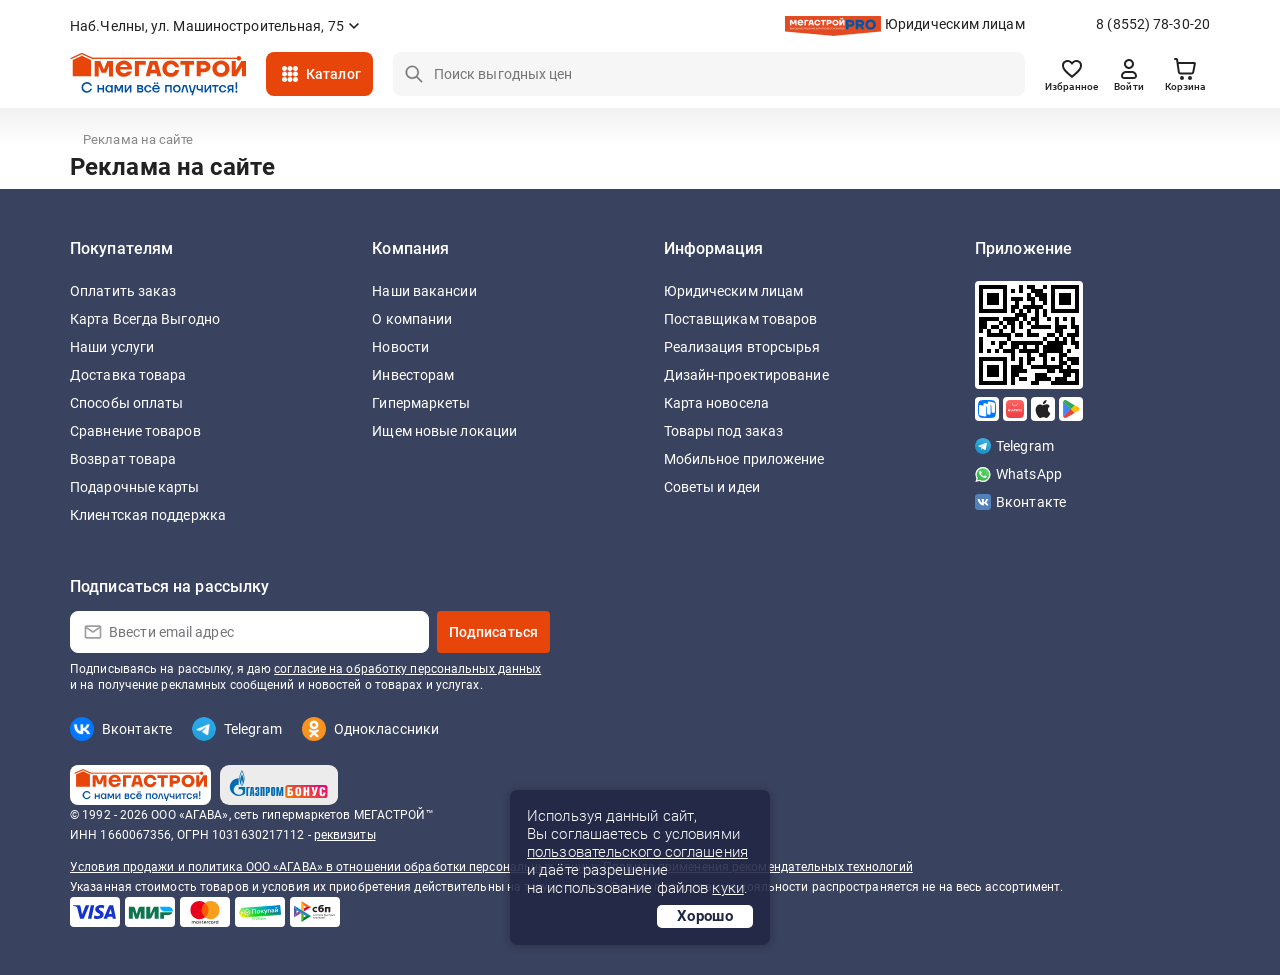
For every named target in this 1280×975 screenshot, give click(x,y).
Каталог (333, 74)
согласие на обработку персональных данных (407, 669)
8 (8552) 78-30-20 (1153, 24)
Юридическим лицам (955, 24)
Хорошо (705, 916)
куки (727, 888)
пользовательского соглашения (637, 852)
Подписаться (493, 632)
